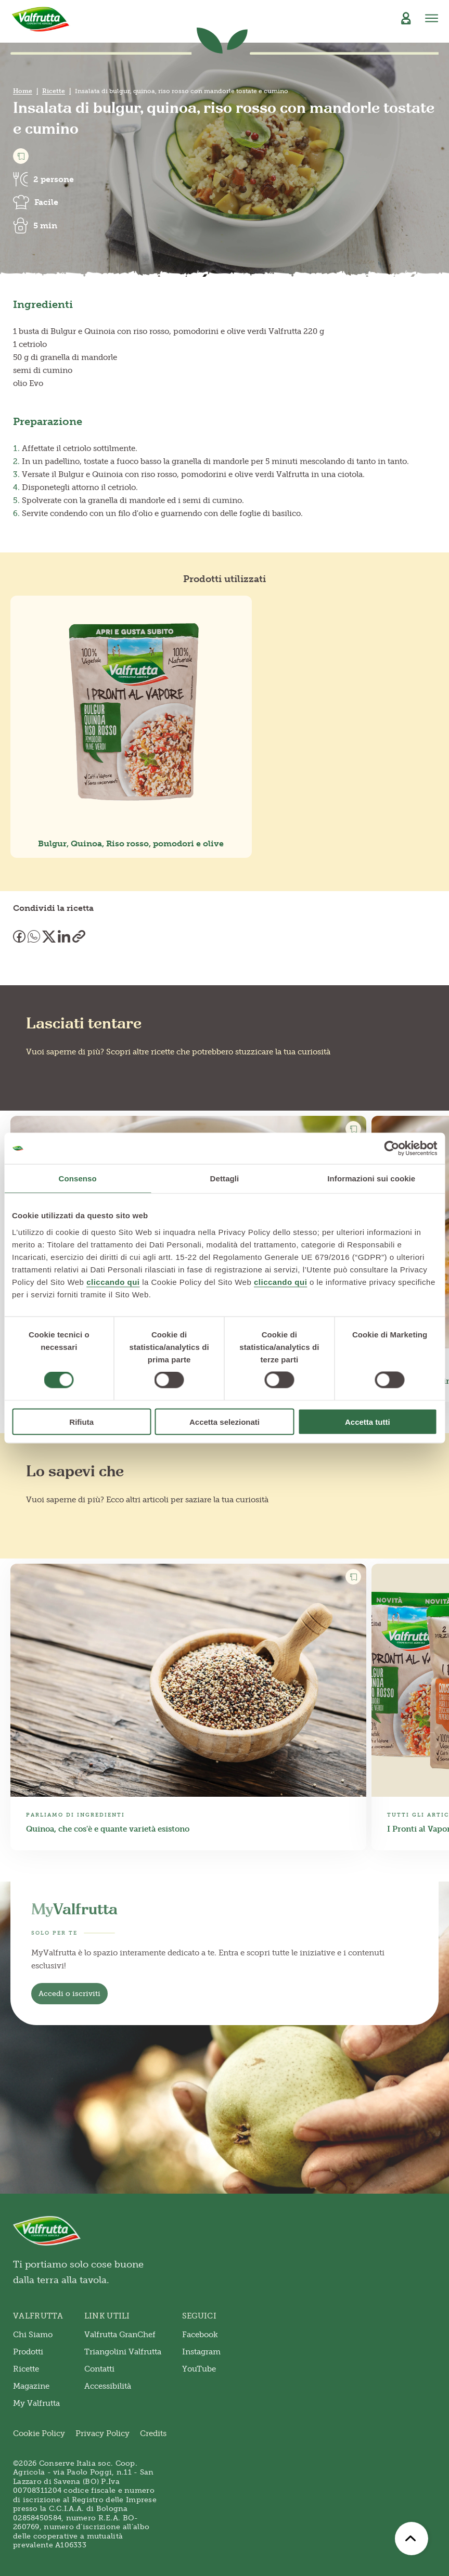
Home (22, 91)
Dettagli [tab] (224, 1178)
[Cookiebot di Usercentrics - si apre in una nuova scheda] (391, 1148)
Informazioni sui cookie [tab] (371, 1178)
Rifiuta (81, 1421)
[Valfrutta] (40, 19)
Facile (46, 202)
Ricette (53, 91)
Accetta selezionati (224, 1421)
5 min (45, 225)
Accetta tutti (367, 1421)
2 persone (53, 179)
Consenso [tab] (78, 1178)
